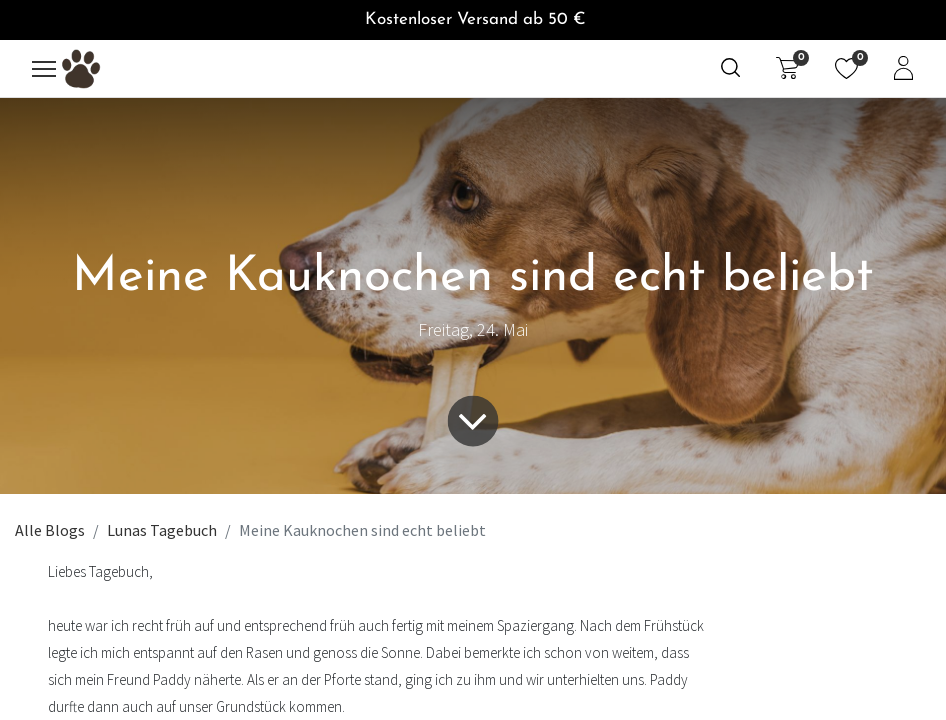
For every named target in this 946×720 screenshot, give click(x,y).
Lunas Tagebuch (162, 530)
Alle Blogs (50, 530)
